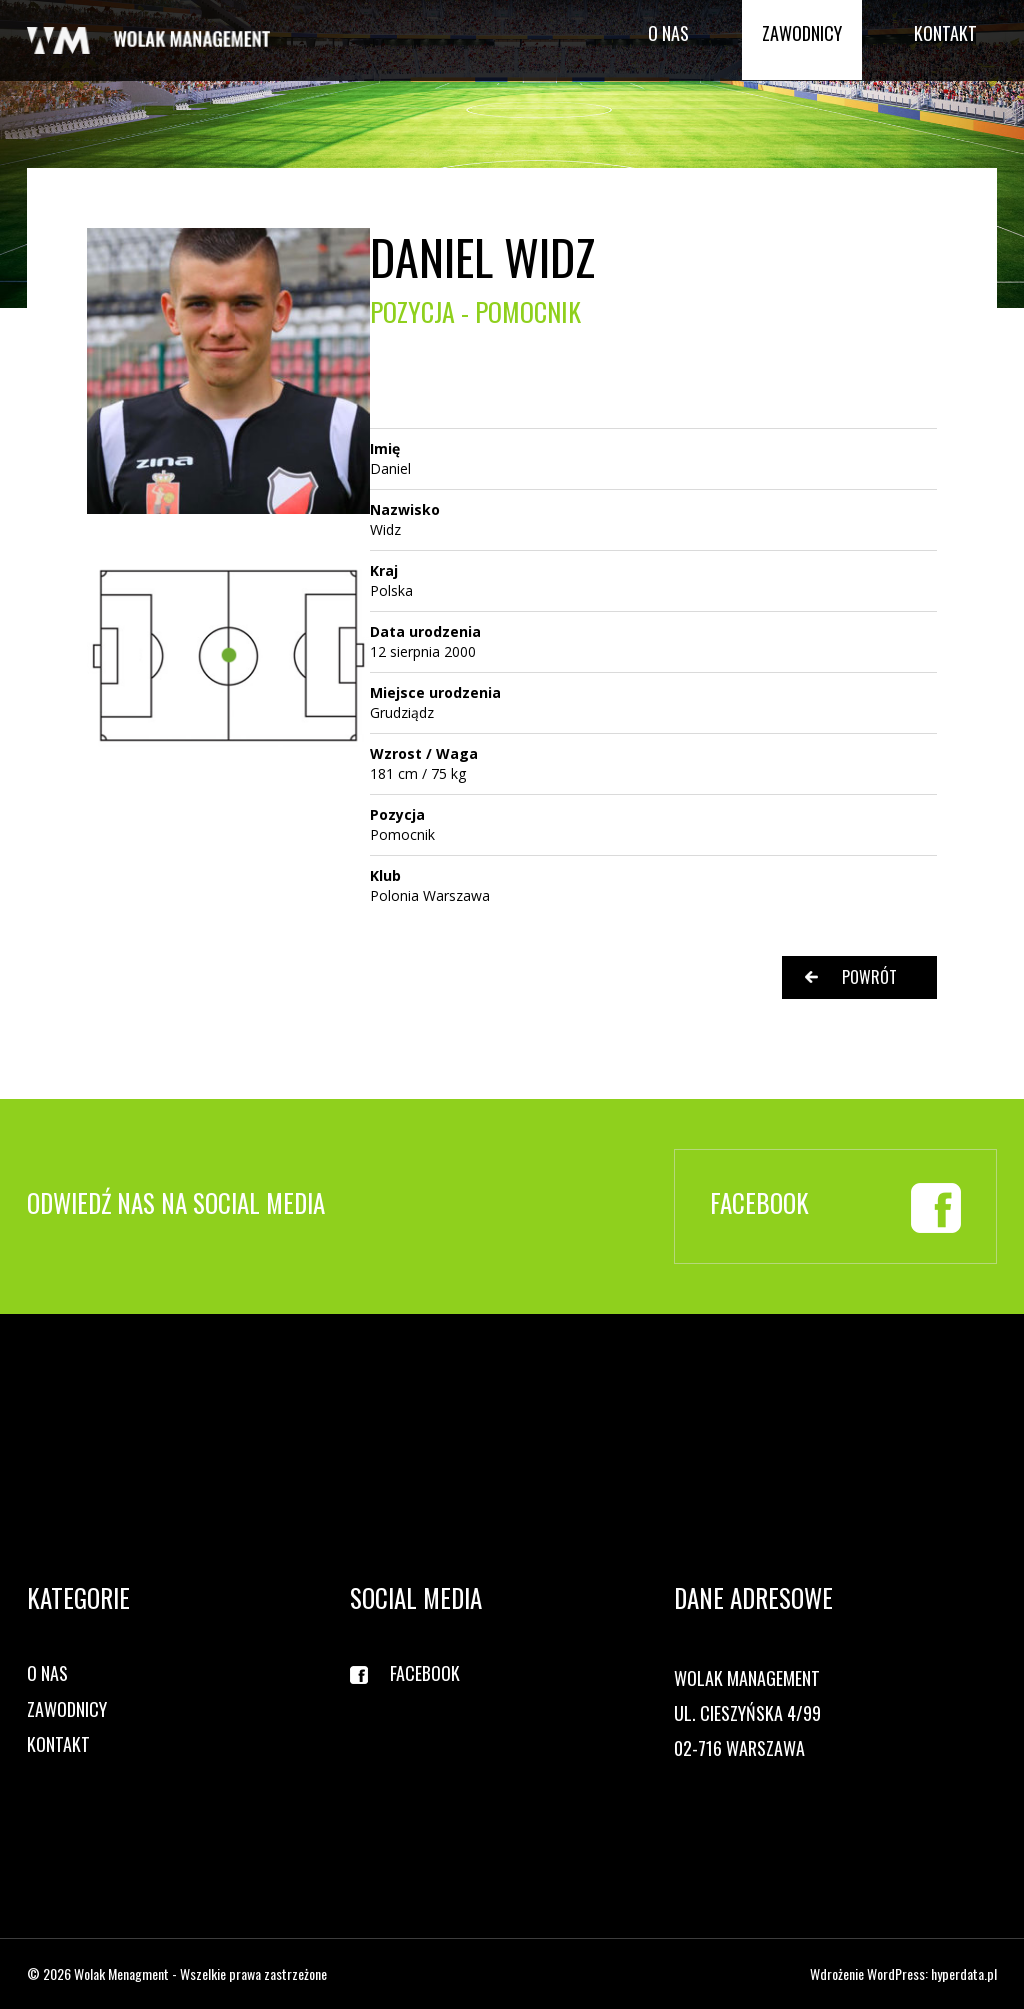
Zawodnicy (802, 33)
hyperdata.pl (964, 1973)
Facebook (425, 1673)
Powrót (869, 977)
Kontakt (945, 33)
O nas (668, 33)
